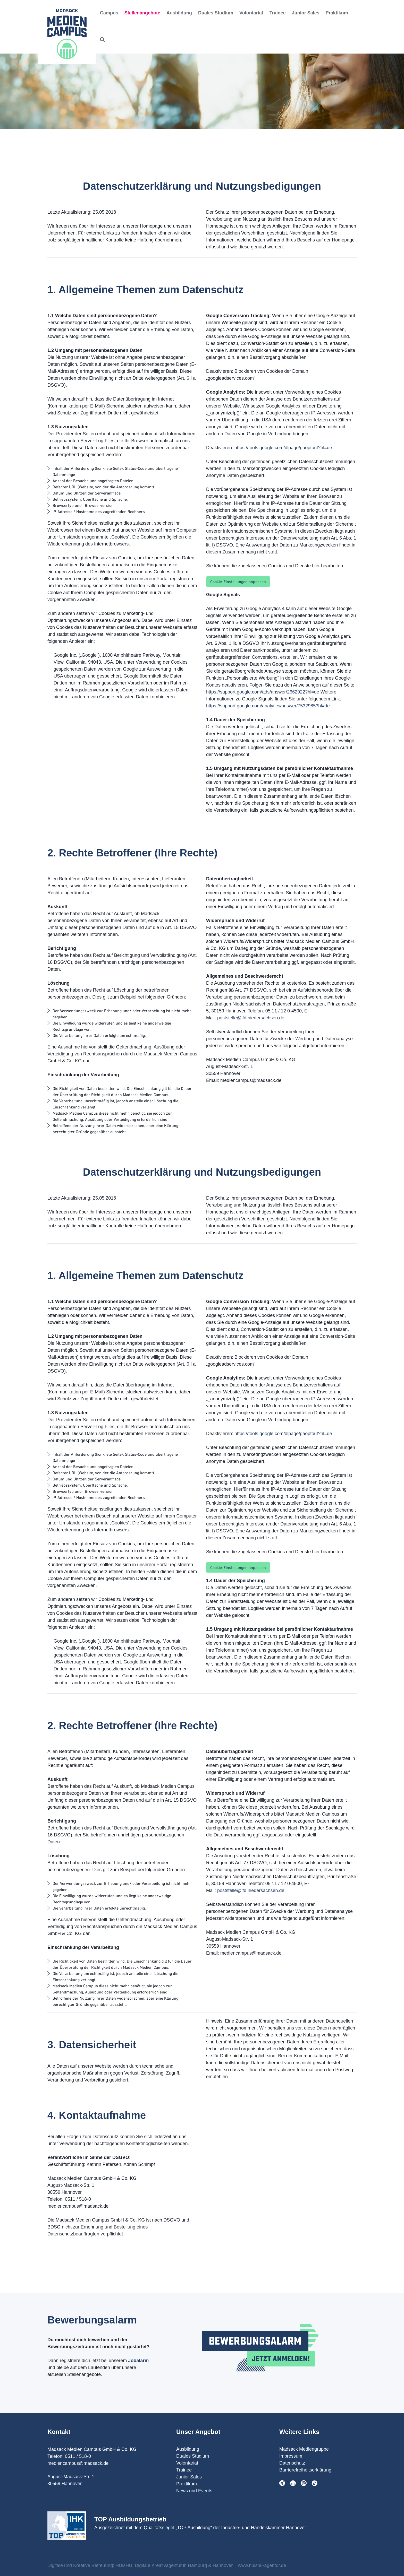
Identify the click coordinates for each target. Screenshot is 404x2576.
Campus (109, 12)
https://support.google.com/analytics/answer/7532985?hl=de (268, 705)
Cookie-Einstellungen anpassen (238, 581)
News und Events (194, 2490)
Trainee (278, 12)
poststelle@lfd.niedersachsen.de (250, 1017)
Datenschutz (292, 2463)
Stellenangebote (142, 12)
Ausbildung (179, 12)
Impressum (290, 2456)
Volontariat (251, 12)
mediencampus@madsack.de (77, 2463)
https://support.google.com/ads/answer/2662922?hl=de (262, 692)
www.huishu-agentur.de (262, 2565)
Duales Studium (215, 12)
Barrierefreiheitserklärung (305, 2470)
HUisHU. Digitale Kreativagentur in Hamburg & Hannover (174, 2565)
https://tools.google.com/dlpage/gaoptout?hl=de (283, 447)
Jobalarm (138, 2360)
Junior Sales (305, 12)
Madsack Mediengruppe (304, 2449)
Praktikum (337, 12)
